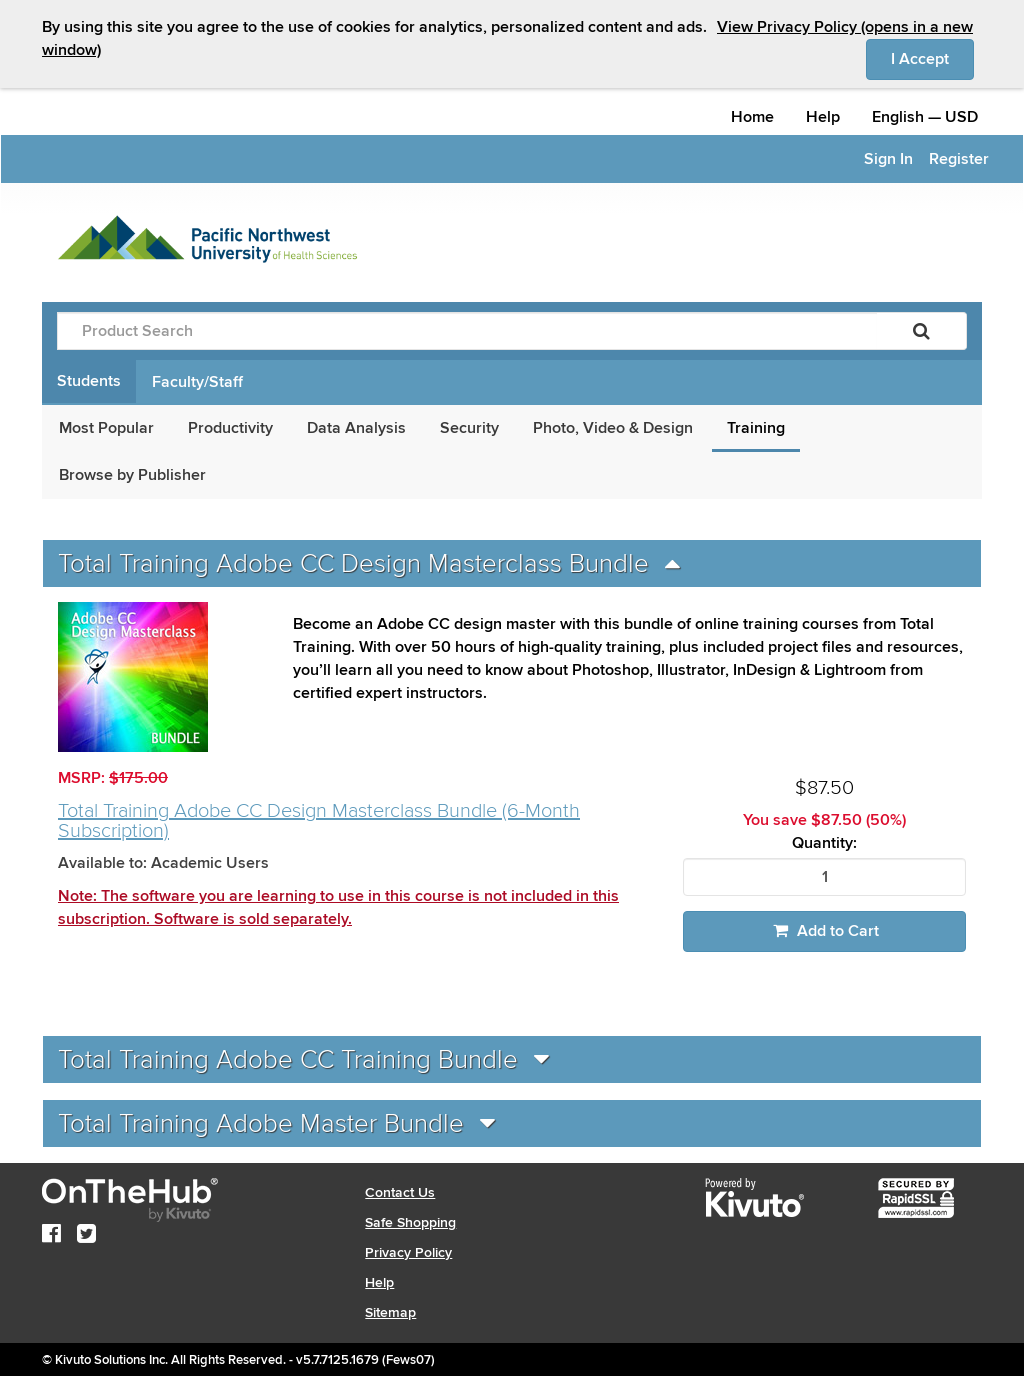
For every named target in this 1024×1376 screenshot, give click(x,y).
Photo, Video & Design (613, 428)
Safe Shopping (410, 1222)
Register (959, 159)
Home (752, 117)
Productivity (230, 428)
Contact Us (400, 1192)
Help (823, 117)
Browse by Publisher (132, 475)
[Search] (921, 331)
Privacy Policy (408, 1252)
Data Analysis (356, 428)
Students (89, 381)
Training (756, 428)
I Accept (932, 58)
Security (469, 428)
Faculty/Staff (197, 382)
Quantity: (824, 843)
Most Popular (106, 428)
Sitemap (390, 1312)
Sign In (888, 159)
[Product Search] (467, 331)
